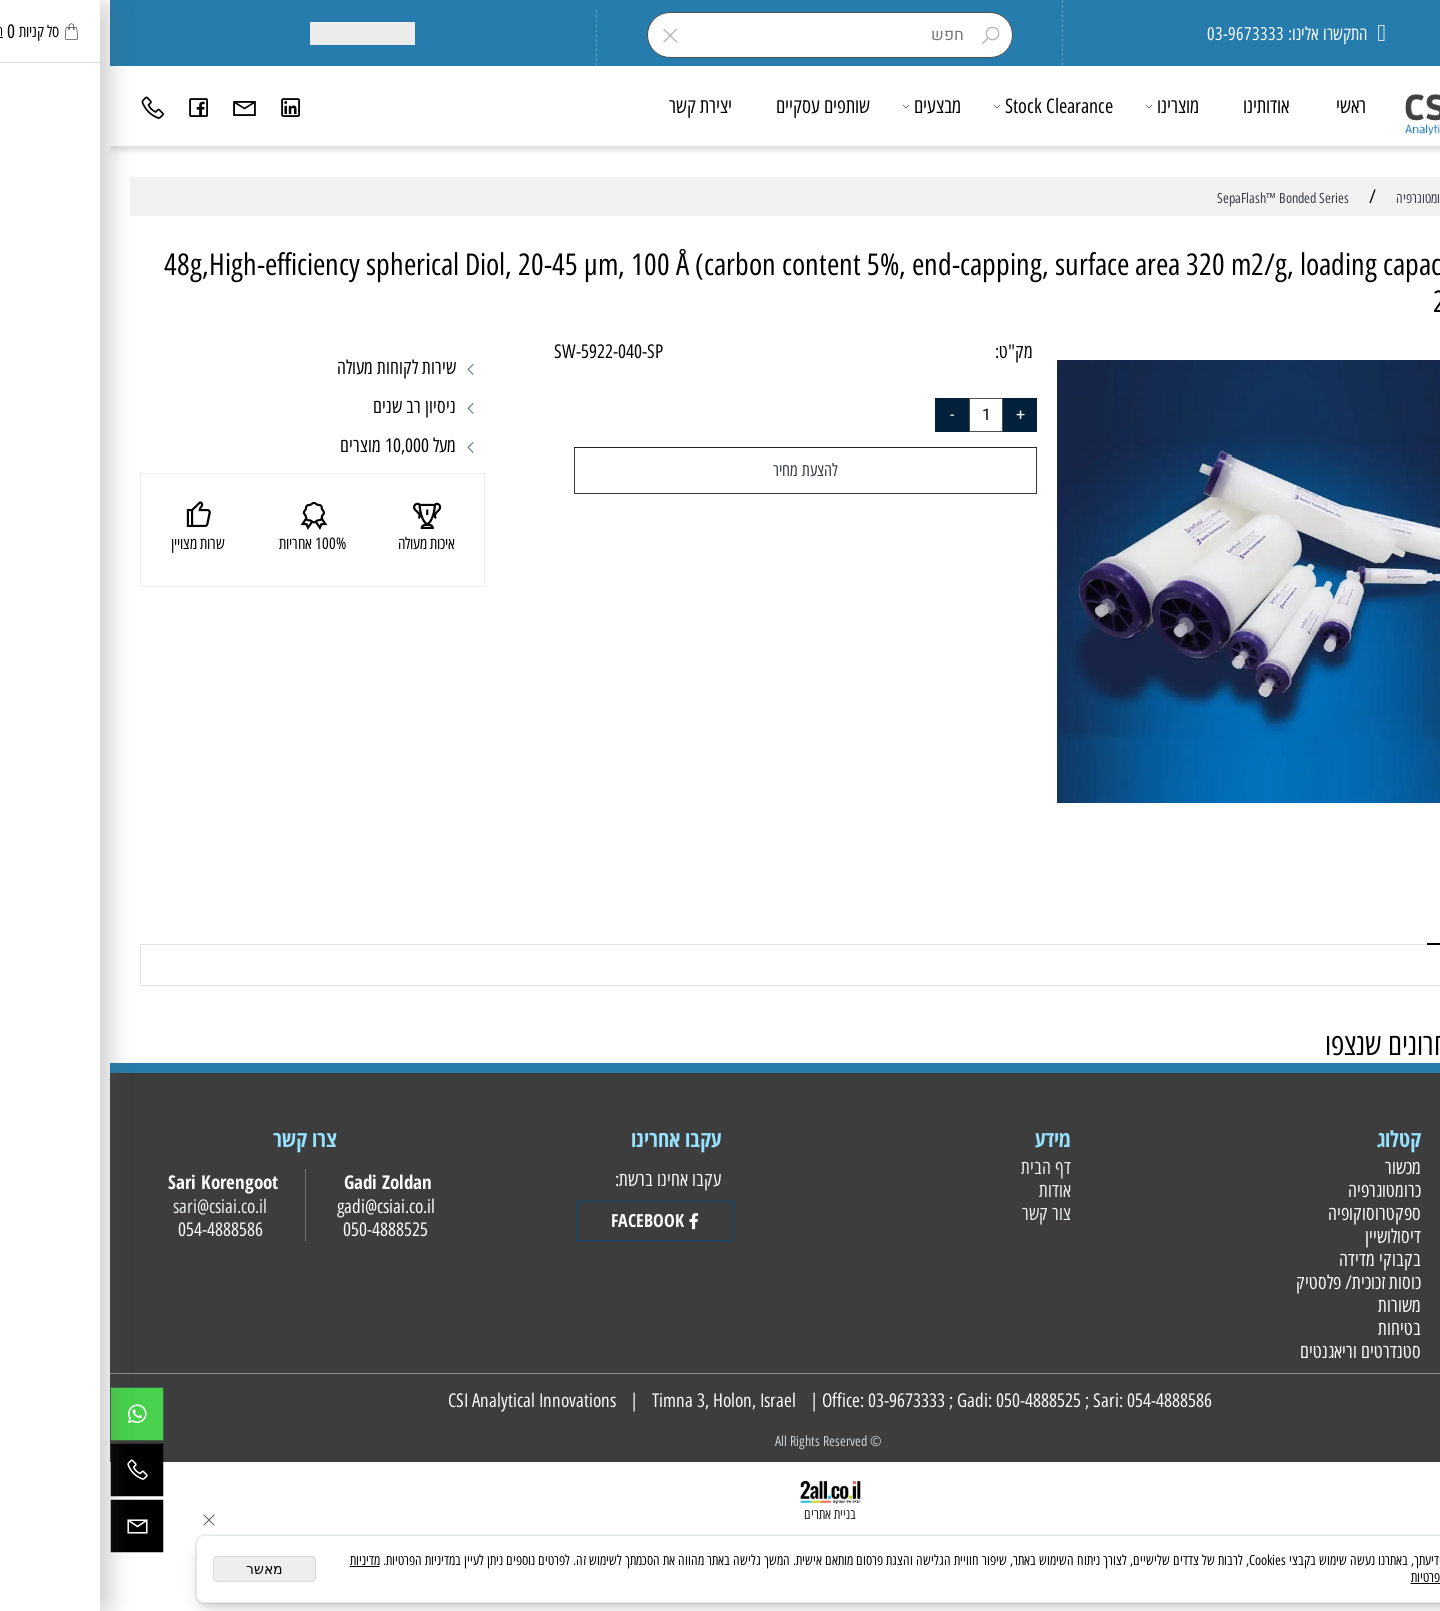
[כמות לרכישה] (876, 415)
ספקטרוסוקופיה (1262, 1213)
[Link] (181, 106)
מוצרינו (1063, 106)
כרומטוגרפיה (1272, 1190)
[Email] (135, 106)
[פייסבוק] (89, 106)
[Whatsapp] (27, 1419)
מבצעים (822, 106)
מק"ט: (904, 351)
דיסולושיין (1280, 1236)
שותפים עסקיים (713, 106)
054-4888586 (1059, 1400)
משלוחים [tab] (1362, 921)
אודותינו (1156, 106)
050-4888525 (928, 1400)
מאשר (154, 1569)
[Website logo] (1350, 101)
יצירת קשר (590, 106)
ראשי (1241, 106)
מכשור (1290, 1167)
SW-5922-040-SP (498, 351)
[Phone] (43, 106)
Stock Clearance (944, 106)
